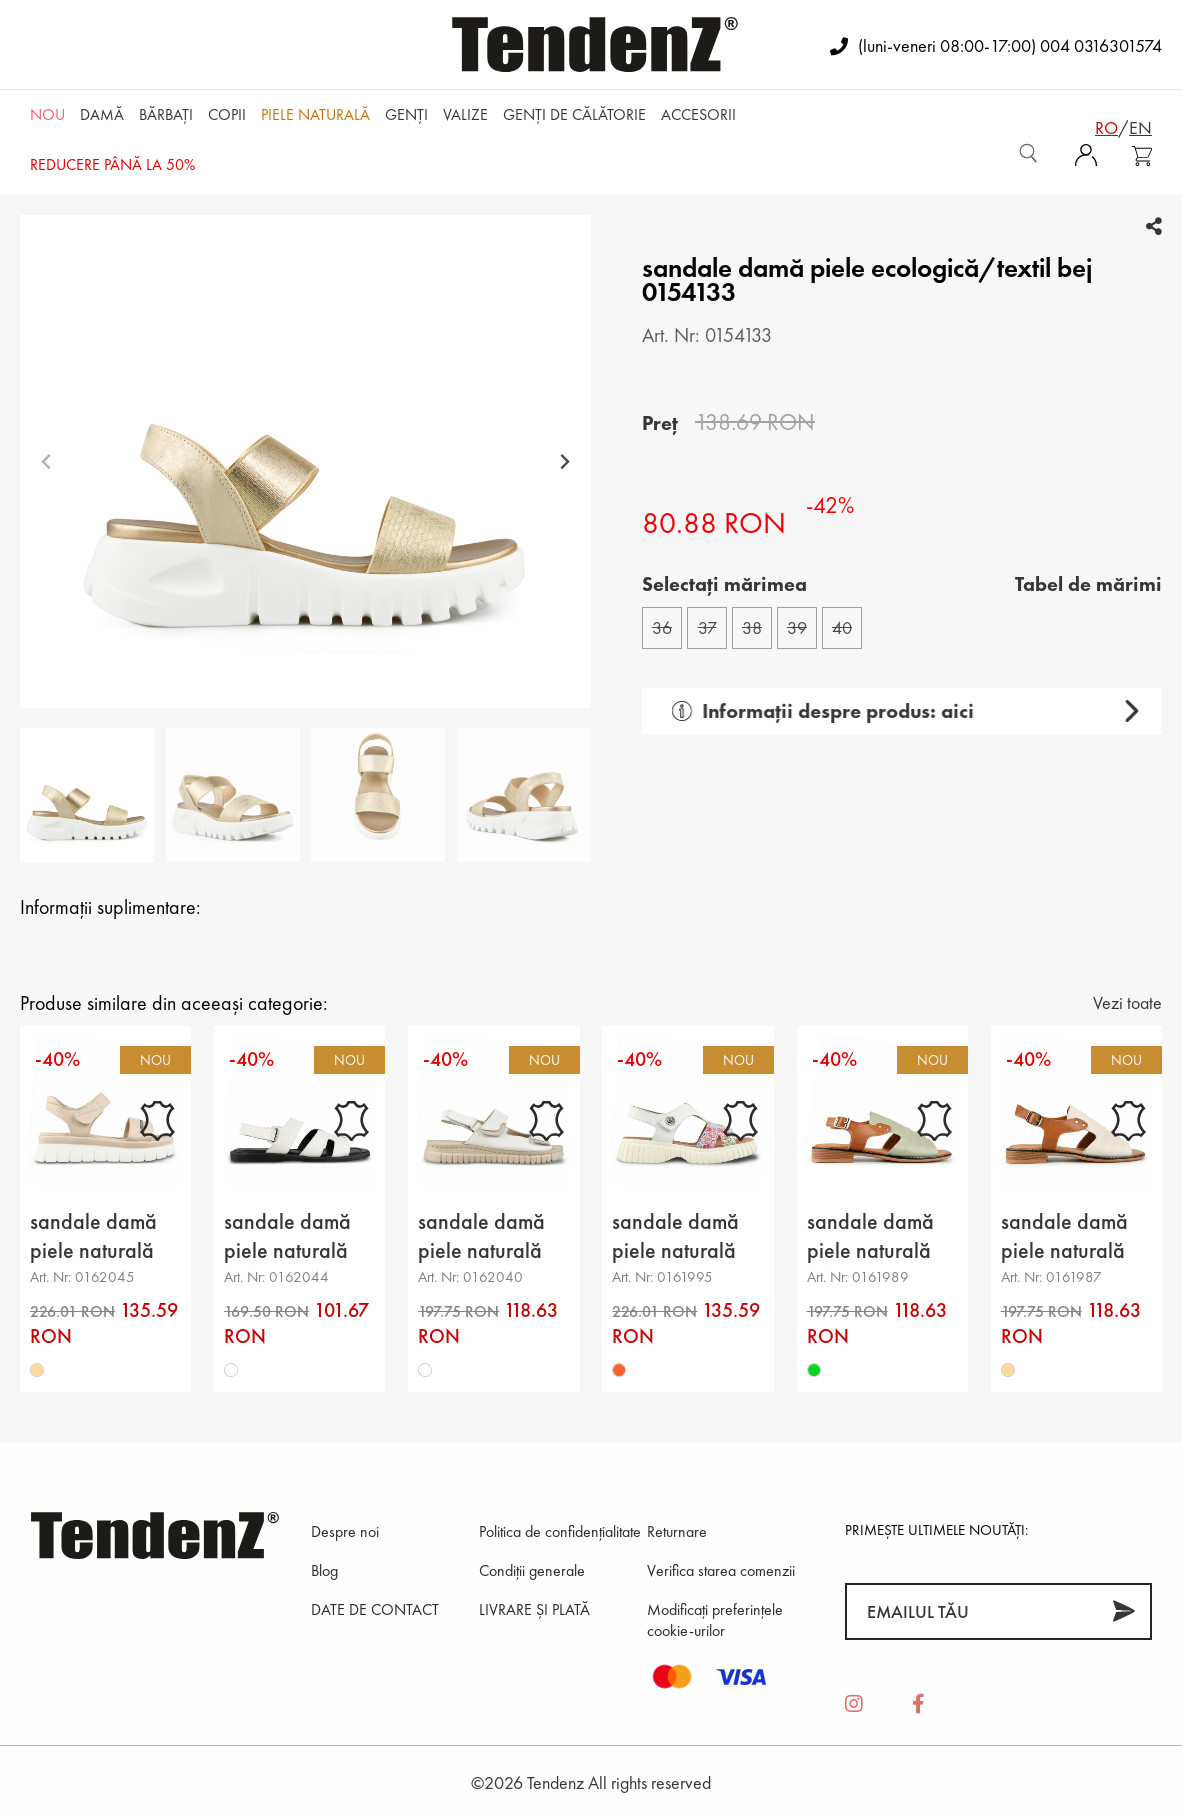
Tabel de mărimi (1088, 584)
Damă (102, 114)
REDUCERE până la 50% (112, 164)
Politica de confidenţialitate (560, 1531)
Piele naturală (315, 114)
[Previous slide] (46, 461)
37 (707, 627)
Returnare (677, 1531)
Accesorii (698, 114)
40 (842, 627)
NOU (47, 114)
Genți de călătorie (574, 114)
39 (797, 627)
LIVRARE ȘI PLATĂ (534, 1609)
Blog (324, 1570)
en (1140, 127)
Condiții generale (532, 1570)
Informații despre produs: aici (814, 711)
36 (662, 627)
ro (1106, 127)
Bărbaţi (166, 114)
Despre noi (345, 1531)
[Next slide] (564, 461)
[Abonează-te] (1123, 1611)
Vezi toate (1127, 1002)
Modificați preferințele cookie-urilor (715, 1620)
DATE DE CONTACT (375, 1609)
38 (752, 627)
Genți (406, 114)
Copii (227, 114)
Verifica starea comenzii (721, 1570)
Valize (465, 114)
